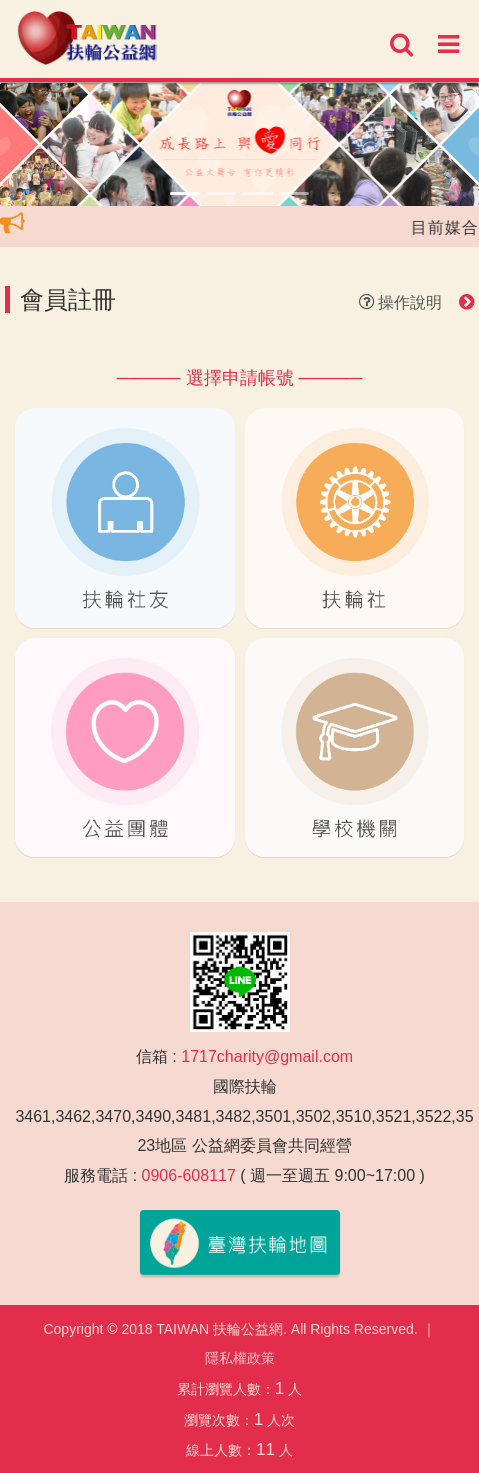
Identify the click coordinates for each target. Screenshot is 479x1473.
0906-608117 (189, 1175)
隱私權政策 (240, 1358)
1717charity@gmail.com (267, 1056)
